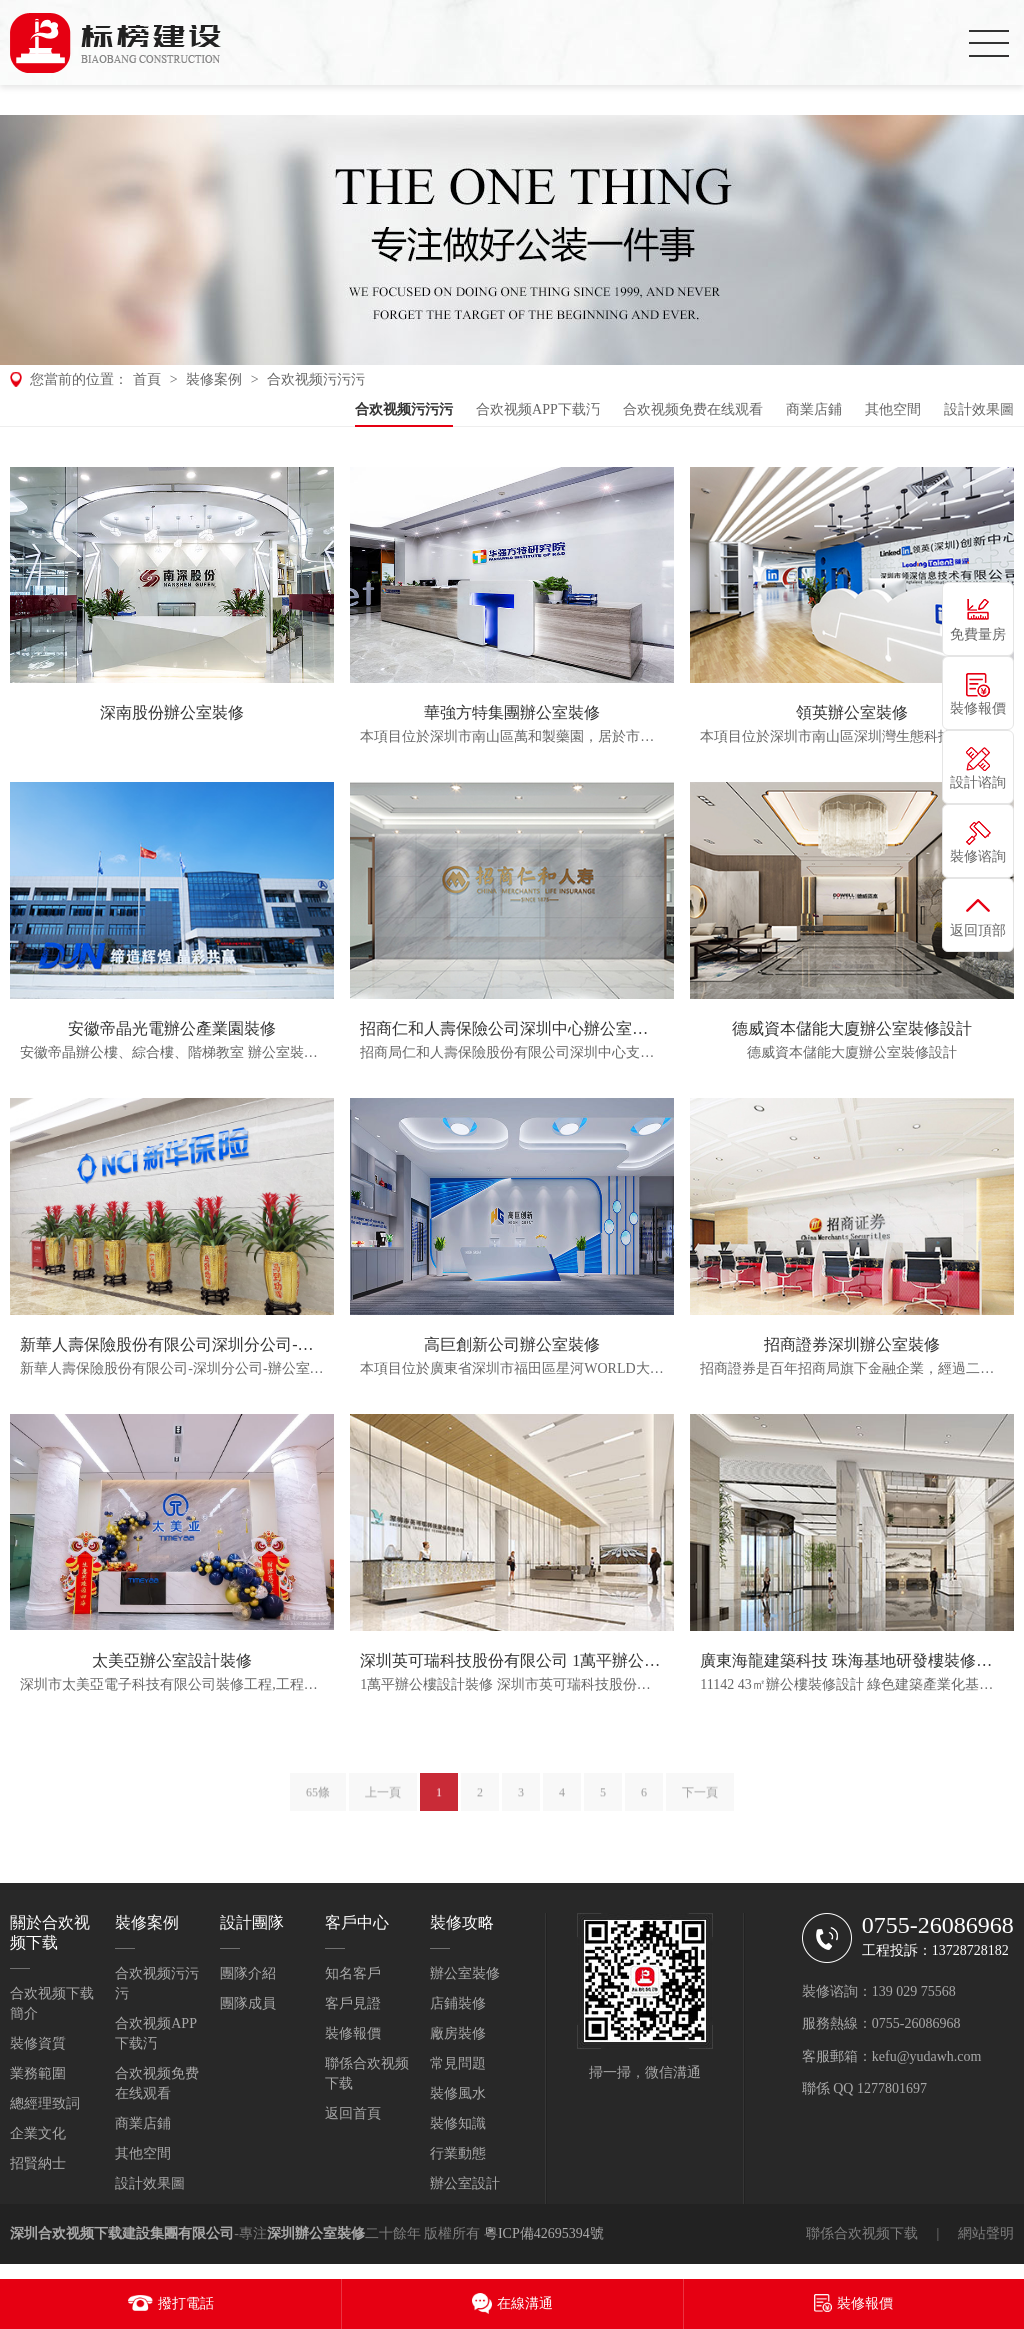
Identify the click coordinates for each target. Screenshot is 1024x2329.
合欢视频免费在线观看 (693, 409)
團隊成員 (248, 2003)
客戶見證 (353, 2003)
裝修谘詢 (978, 856)
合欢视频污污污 (316, 379)
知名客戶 (353, 1973)
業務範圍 (38, 2073)
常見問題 (458, 2063)
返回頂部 (978, 930)
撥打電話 (186, 2303)
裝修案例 (214, 379)
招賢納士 (38, 2163)
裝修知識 (458, 2123)
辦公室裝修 (465, 1973)
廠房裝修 (458, 2033)
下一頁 (700, 1803)
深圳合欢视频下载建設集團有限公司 (122, 2233)
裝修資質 (38, 2043)
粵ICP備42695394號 (544, 2233)
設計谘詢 (978, 782)
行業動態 (458, 2153)
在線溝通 (525, 2303)
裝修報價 (353, 2033)
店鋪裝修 (458, 2003)
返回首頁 (353, 2113)
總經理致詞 (45, 2103)
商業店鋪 (814, 409)
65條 (318, 1803)
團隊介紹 (248, 1973)
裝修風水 (458, 2093)
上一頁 (383, 1803)
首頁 (147, 379)
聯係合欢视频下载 (862, 2233)
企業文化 (38, 2133)
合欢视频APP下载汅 (538, 409)
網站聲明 (986, 2233)
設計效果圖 (979, 409)
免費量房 (978, 634)
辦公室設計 (465, 2183)
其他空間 (893, 409)
